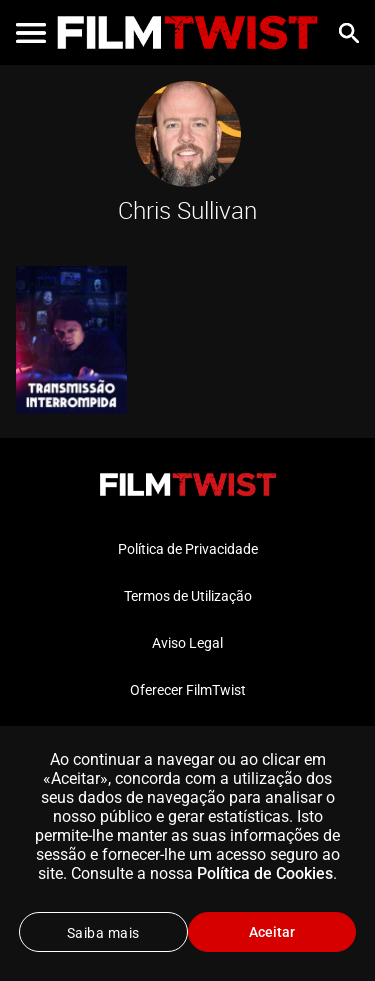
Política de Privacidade (188, 549)
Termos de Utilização (188, 596)
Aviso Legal (187, 643)
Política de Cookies (265, 873)
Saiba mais (103, 933)
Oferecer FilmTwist (188, 690)
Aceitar (272, 932)
